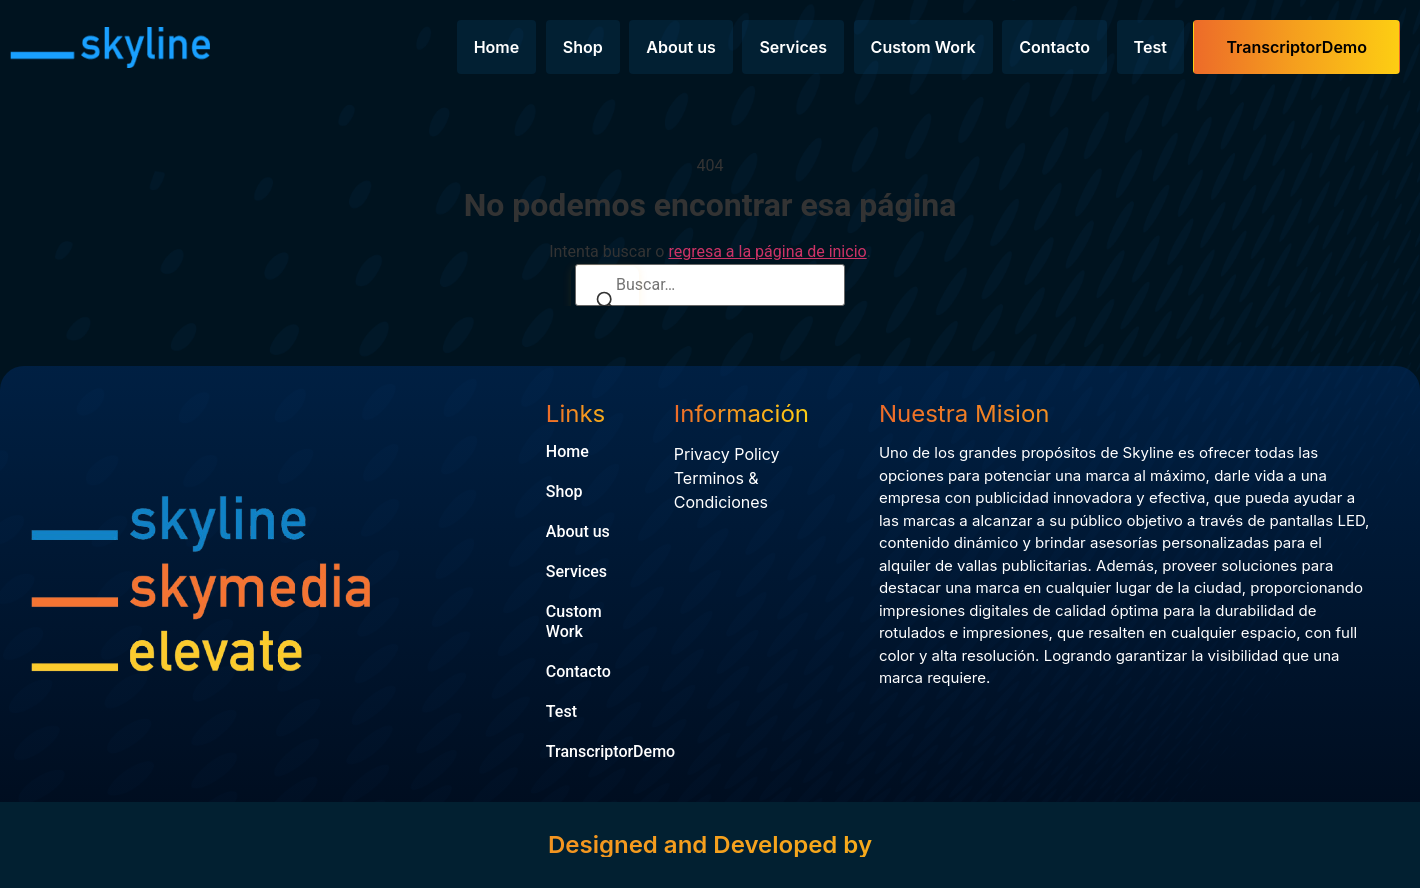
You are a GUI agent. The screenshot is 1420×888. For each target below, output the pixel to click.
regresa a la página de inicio (767, 251)
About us (680, 47)
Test (1150, 47)
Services (793, 47)
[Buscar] (605, 303)
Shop (583, 47)
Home (497, 47)
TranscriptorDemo (1296, 47)
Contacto (1054, 47)
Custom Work (923, 47)
